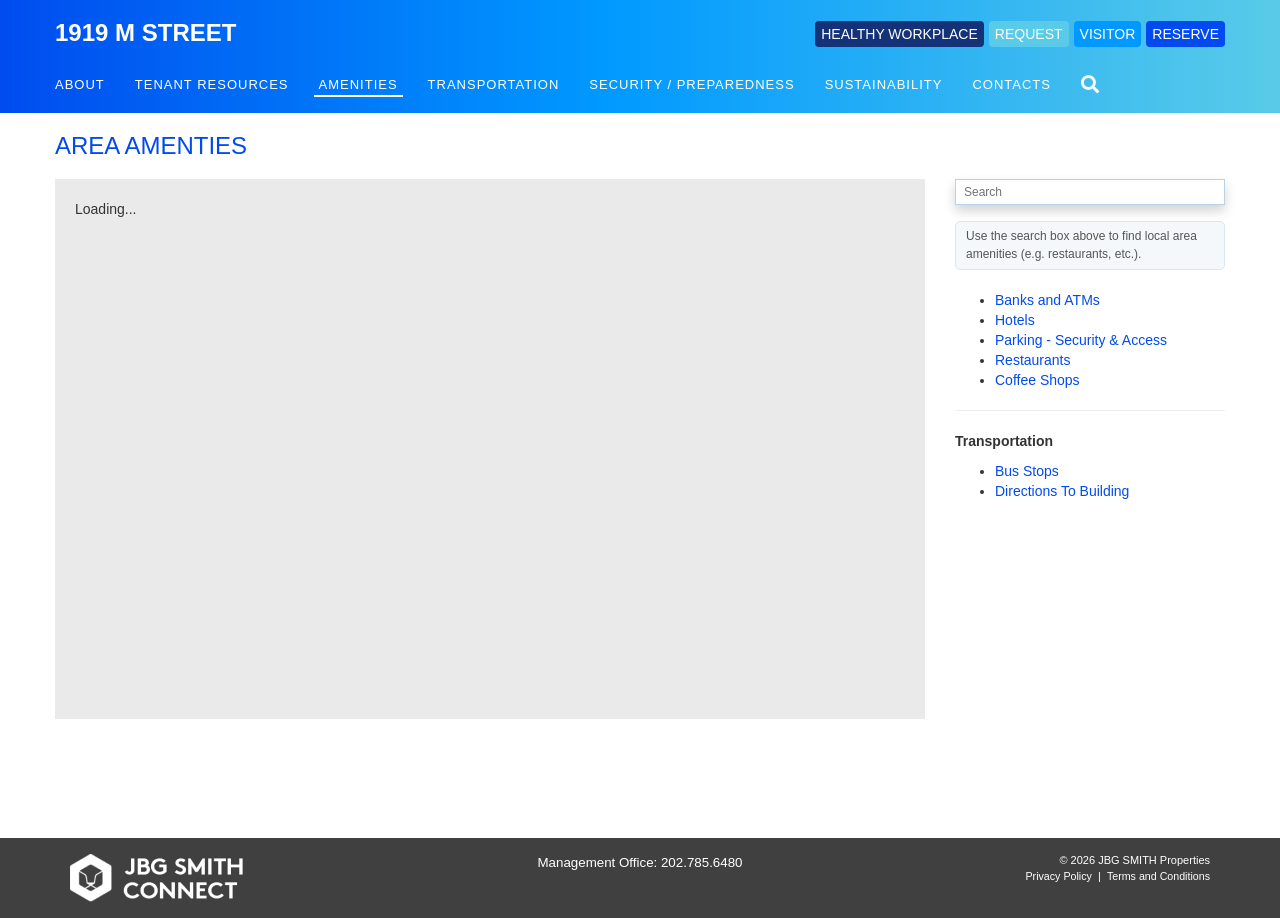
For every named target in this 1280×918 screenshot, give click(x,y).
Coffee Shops (1037, 380)
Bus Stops (1027, 471)
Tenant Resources (212, 84)
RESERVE (1185, 34)
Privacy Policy (1059, 876)
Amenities (358, 84)
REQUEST (1029, 34)
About (80, 84)
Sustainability (884, 84)
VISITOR (1108, 34)
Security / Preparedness (691, 84)
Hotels (1015, 320)
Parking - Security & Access (1081, 340)
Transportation (494, 84)
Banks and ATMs (1047, 300)
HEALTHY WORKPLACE (899, 34)
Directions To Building (1062, 491)
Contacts (1011, 84)
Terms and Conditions (1158, 876)
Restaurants (1032, 360)
